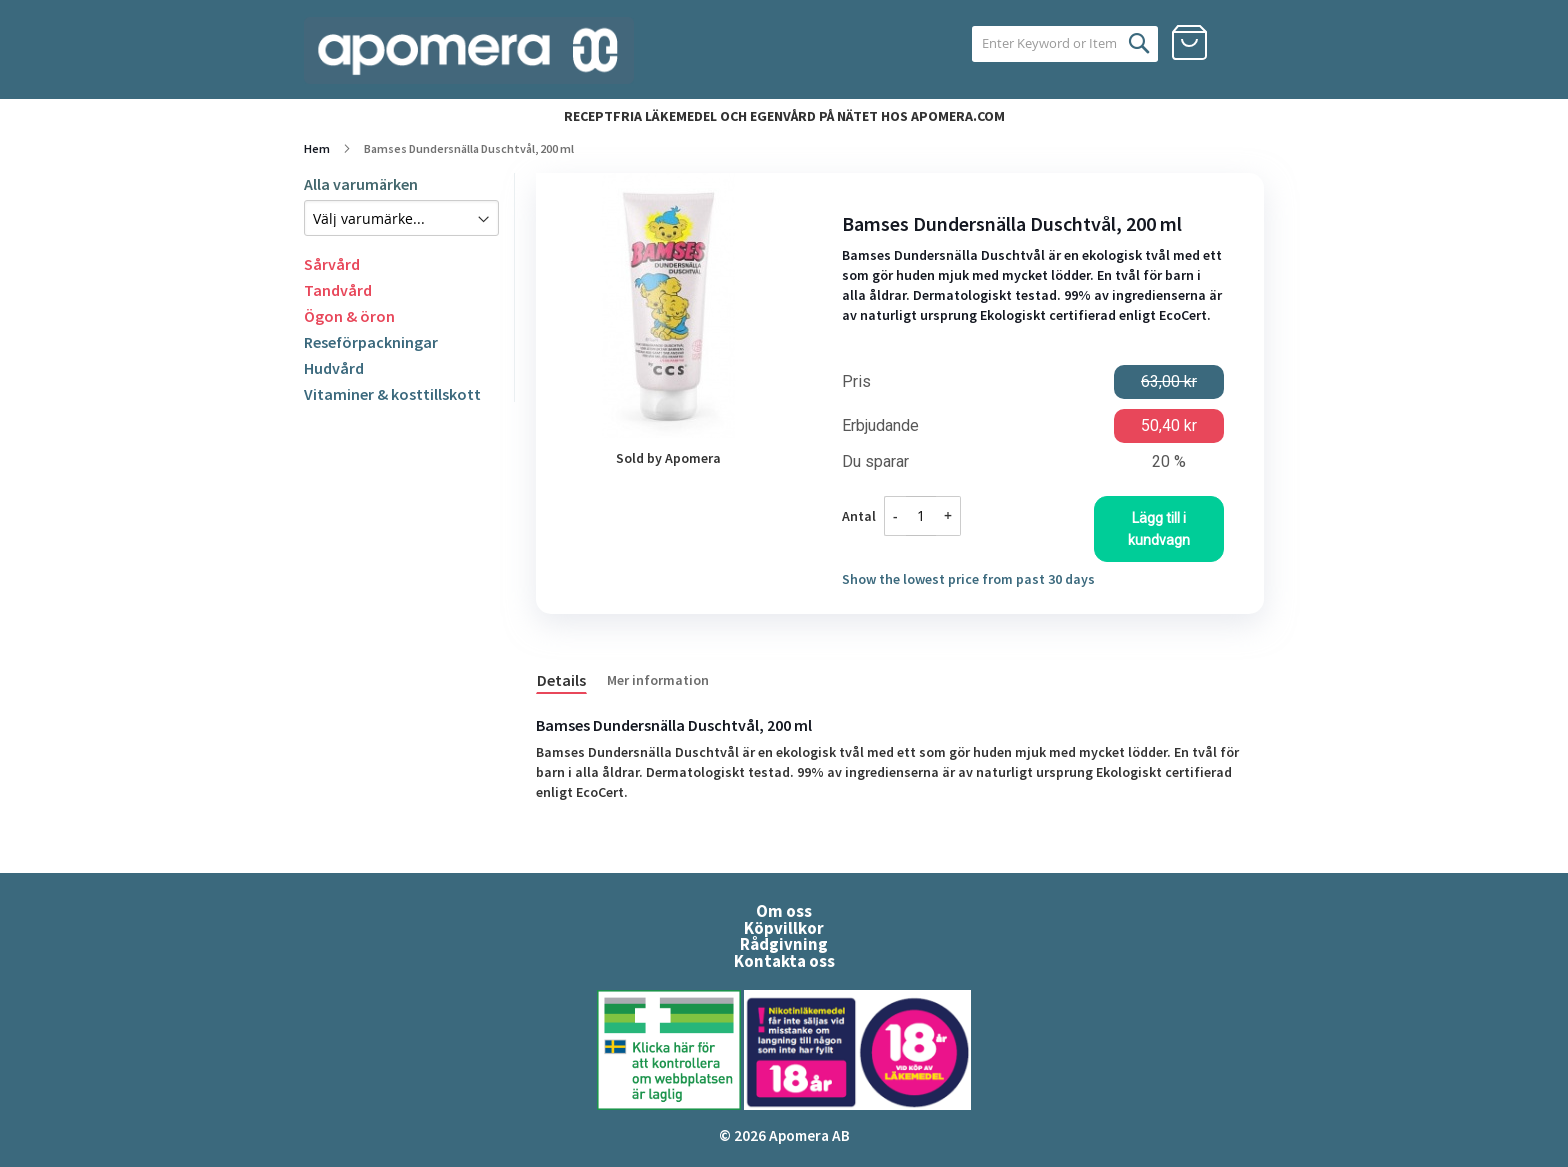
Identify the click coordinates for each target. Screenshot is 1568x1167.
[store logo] (469, 50)
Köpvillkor (784, 928)
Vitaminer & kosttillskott (392, 394)
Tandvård (338, 290)
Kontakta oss (784, 961)
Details (561, 680)
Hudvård (334, 368)
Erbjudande (880, 426)
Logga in (1246, 43)
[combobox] (1041, 44)
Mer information (658, 680)
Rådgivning (784, 944)
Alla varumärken (361, 184)
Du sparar (875, 462)
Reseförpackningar (371, 342)
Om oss (784, 911)
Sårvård (332, 264)
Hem (317, 148)
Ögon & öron (349, 316)
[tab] (571, 679)
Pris (856, 382)
